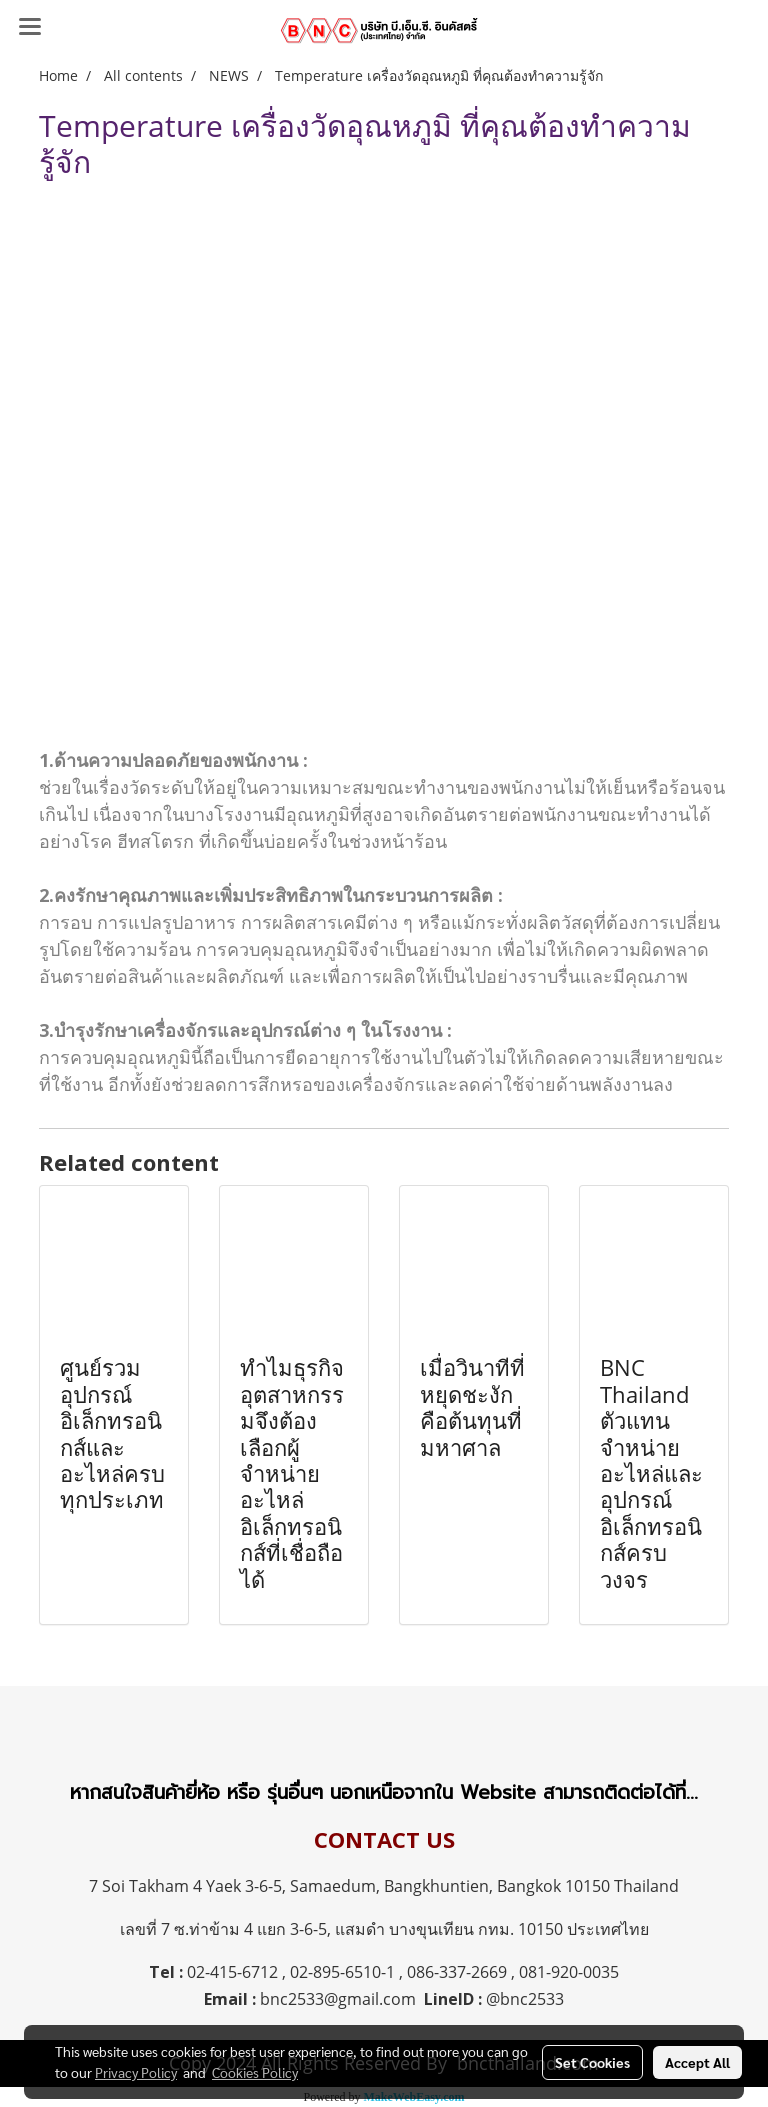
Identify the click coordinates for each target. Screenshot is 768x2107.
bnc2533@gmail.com (338, 1999)
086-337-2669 (457, 1972)
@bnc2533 (525, 1999)
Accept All (697, 2062)
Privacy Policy (136, 2072)
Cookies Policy (255, 2072)
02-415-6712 (232, 1972)
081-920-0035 (569, 1972)
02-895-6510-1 (342, 1972)
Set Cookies (592, 2062)
